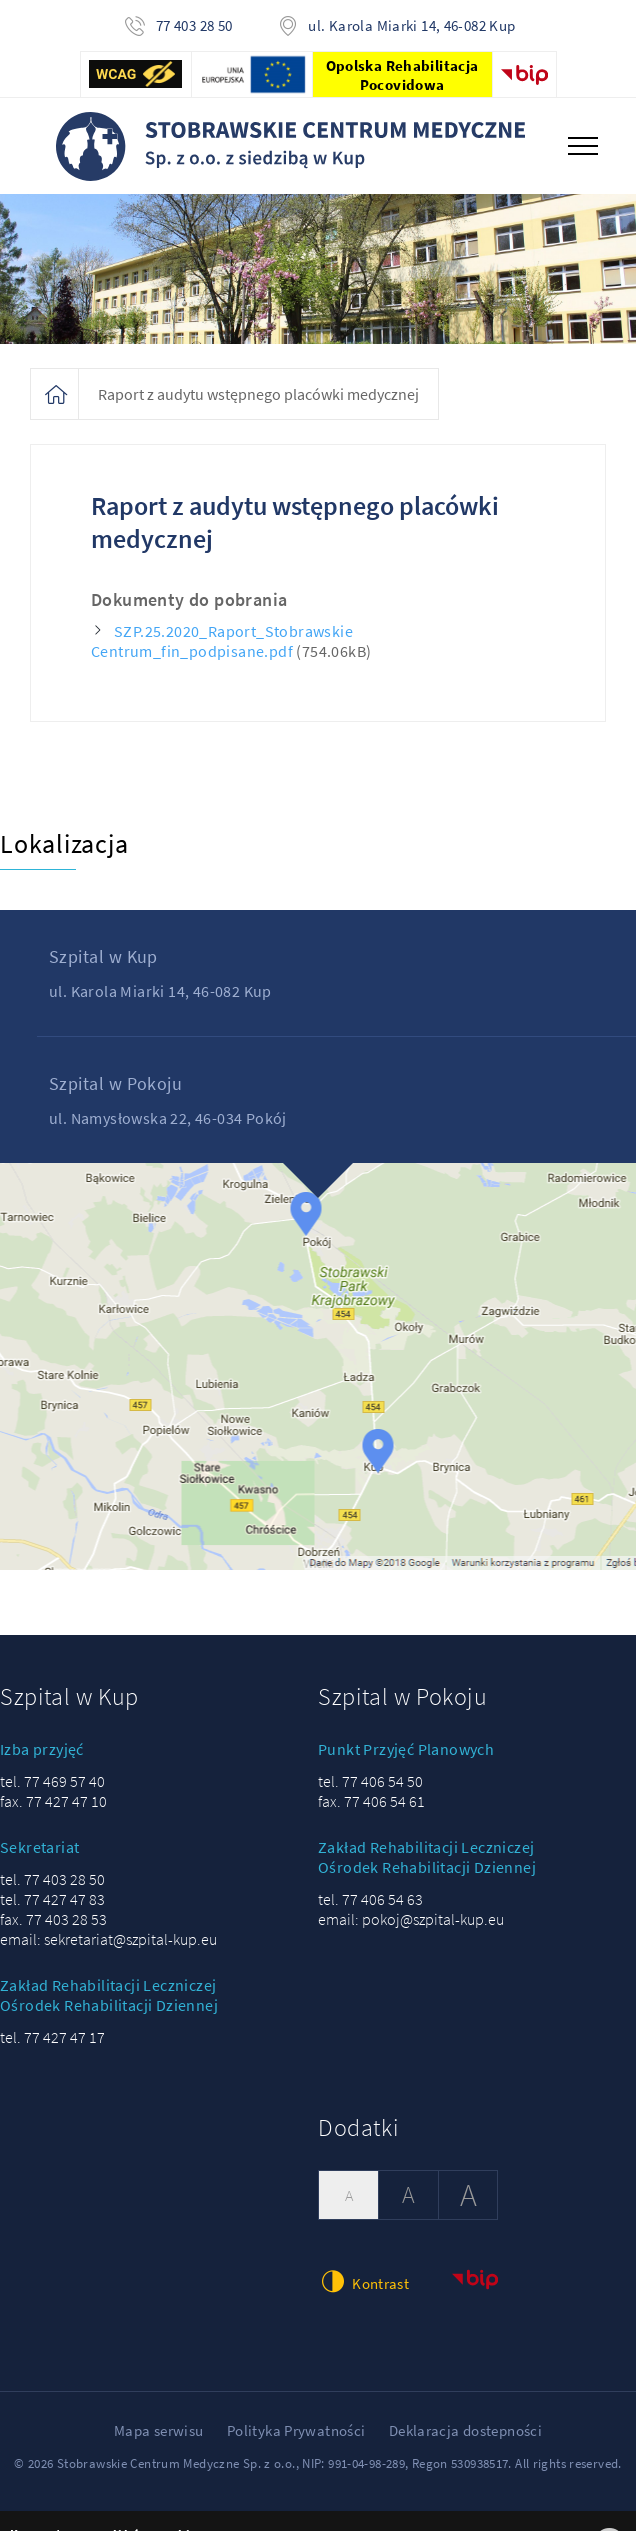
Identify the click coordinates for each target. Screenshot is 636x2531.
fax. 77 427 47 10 (53, 1801)
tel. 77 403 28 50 (52, 1879)
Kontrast (363, 2281)
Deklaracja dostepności (465, 2430)
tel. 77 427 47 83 (52, 1899)
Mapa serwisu (159, 2430)
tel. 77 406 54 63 (370, 1899)
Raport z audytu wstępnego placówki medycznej (258, 394)
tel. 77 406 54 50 (370, 1781)
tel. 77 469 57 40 (52, 1781)
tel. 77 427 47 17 (52, 2037)
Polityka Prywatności (296, 2430)
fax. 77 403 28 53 (53, 1919)
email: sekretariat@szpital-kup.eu (108, 1939)
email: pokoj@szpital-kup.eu (411, 1919)
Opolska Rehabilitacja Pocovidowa (402, 75)
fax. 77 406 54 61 (371, 1801)
